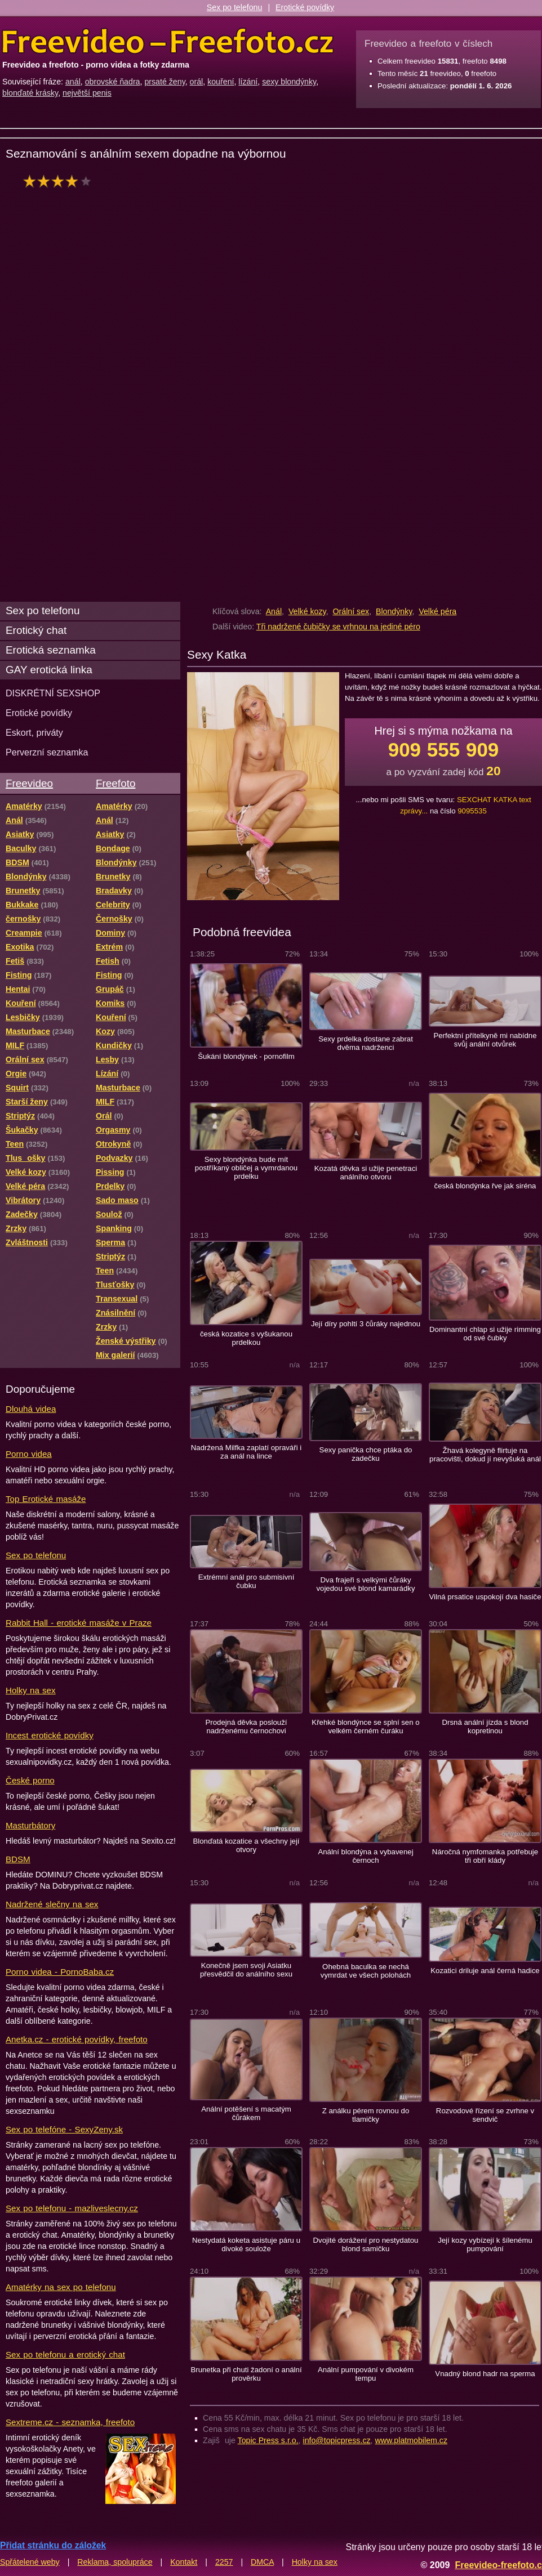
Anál (274, 611)
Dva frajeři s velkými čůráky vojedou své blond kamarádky (365, 1584)
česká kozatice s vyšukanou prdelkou (246, 1338)
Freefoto (115, 783)
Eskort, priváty (34, 732)
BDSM (18, 1859)
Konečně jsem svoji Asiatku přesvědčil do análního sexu (246, 1969)
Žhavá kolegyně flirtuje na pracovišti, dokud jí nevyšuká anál (485, 1454)
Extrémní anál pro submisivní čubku (246, 1581)
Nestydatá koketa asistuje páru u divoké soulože (246, 2244)
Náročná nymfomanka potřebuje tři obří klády (485, 1856)
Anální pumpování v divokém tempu (366, 2373)
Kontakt (183, 2561)
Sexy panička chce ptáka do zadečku (365, 1454)
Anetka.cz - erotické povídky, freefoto (77, 2039)
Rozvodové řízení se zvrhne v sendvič (485, 2115)
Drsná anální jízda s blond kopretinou (485, 1726)
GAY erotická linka (49, 670)
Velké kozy (307, 611)
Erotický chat (36, 630)
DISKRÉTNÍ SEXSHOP (53, 693)
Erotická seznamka (51, 650)
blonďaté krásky (30, 92)
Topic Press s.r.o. (268, 2440)
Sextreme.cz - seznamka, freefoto (70, 2422)
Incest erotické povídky (50, 1735)
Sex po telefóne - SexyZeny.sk (64, 2129)
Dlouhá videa (31, 1409)
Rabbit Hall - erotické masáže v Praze (79, 1622)
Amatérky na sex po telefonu (61, 2287)
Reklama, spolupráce (114, 2561)
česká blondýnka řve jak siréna (485, 1186)
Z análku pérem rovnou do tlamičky (366, 2115)
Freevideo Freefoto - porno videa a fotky (168, 41)
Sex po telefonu (235, 7)
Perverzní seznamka (47, 752)
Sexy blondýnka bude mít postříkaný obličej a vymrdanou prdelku (246, 1167)
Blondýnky (394, 611)
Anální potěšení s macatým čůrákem (246, 2113)
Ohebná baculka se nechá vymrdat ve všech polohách (366, 1970)
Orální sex (350, 611)
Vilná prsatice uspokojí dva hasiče (485, 1597)
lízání (247, 81)
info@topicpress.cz (337, 2440)
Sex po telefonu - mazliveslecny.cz (72, 2208)
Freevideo (29, 783)
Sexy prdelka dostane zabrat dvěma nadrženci (365, 1043)
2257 (224, 2561)
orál (196, 81)
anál (73, 81)
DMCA (262, 2561)
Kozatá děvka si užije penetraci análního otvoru (365, 1172)
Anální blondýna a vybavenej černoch (365, 1856)
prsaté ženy (164, 81)
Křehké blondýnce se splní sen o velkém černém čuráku (365, 1726)
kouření (220, 81)
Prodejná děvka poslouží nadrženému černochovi (246, 1726)
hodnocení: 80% (61, 181)
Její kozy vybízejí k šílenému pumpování (485, 2244)
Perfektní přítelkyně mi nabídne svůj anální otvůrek (484, 1039)
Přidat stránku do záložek (53, 2545)
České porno (30, 1780)
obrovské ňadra (112, 81)
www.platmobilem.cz (411, 2440)
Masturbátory (30, 1825)
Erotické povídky (305, 7)
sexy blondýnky (289, 81)
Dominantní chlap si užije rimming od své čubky (485, 1333)
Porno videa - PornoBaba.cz (60, 1971)
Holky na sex (31, 1690)
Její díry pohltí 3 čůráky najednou (365, 1324)
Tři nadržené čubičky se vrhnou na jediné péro (338, 626)
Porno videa (29, 1454)
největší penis (87, 92)
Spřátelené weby (30, 2561)
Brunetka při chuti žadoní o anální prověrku (245, 2373)
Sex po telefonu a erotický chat (65, 2354)
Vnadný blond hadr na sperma (485, 2373)
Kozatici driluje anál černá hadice (484, 1970)
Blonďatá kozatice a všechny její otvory (246, 1845)
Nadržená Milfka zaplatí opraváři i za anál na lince (246, 1451)
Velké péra (437, 611)
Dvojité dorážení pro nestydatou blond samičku (366, 2244)
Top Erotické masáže (46, 1499)
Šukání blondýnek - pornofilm (246, 1056)
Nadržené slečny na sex (52, 1904)
